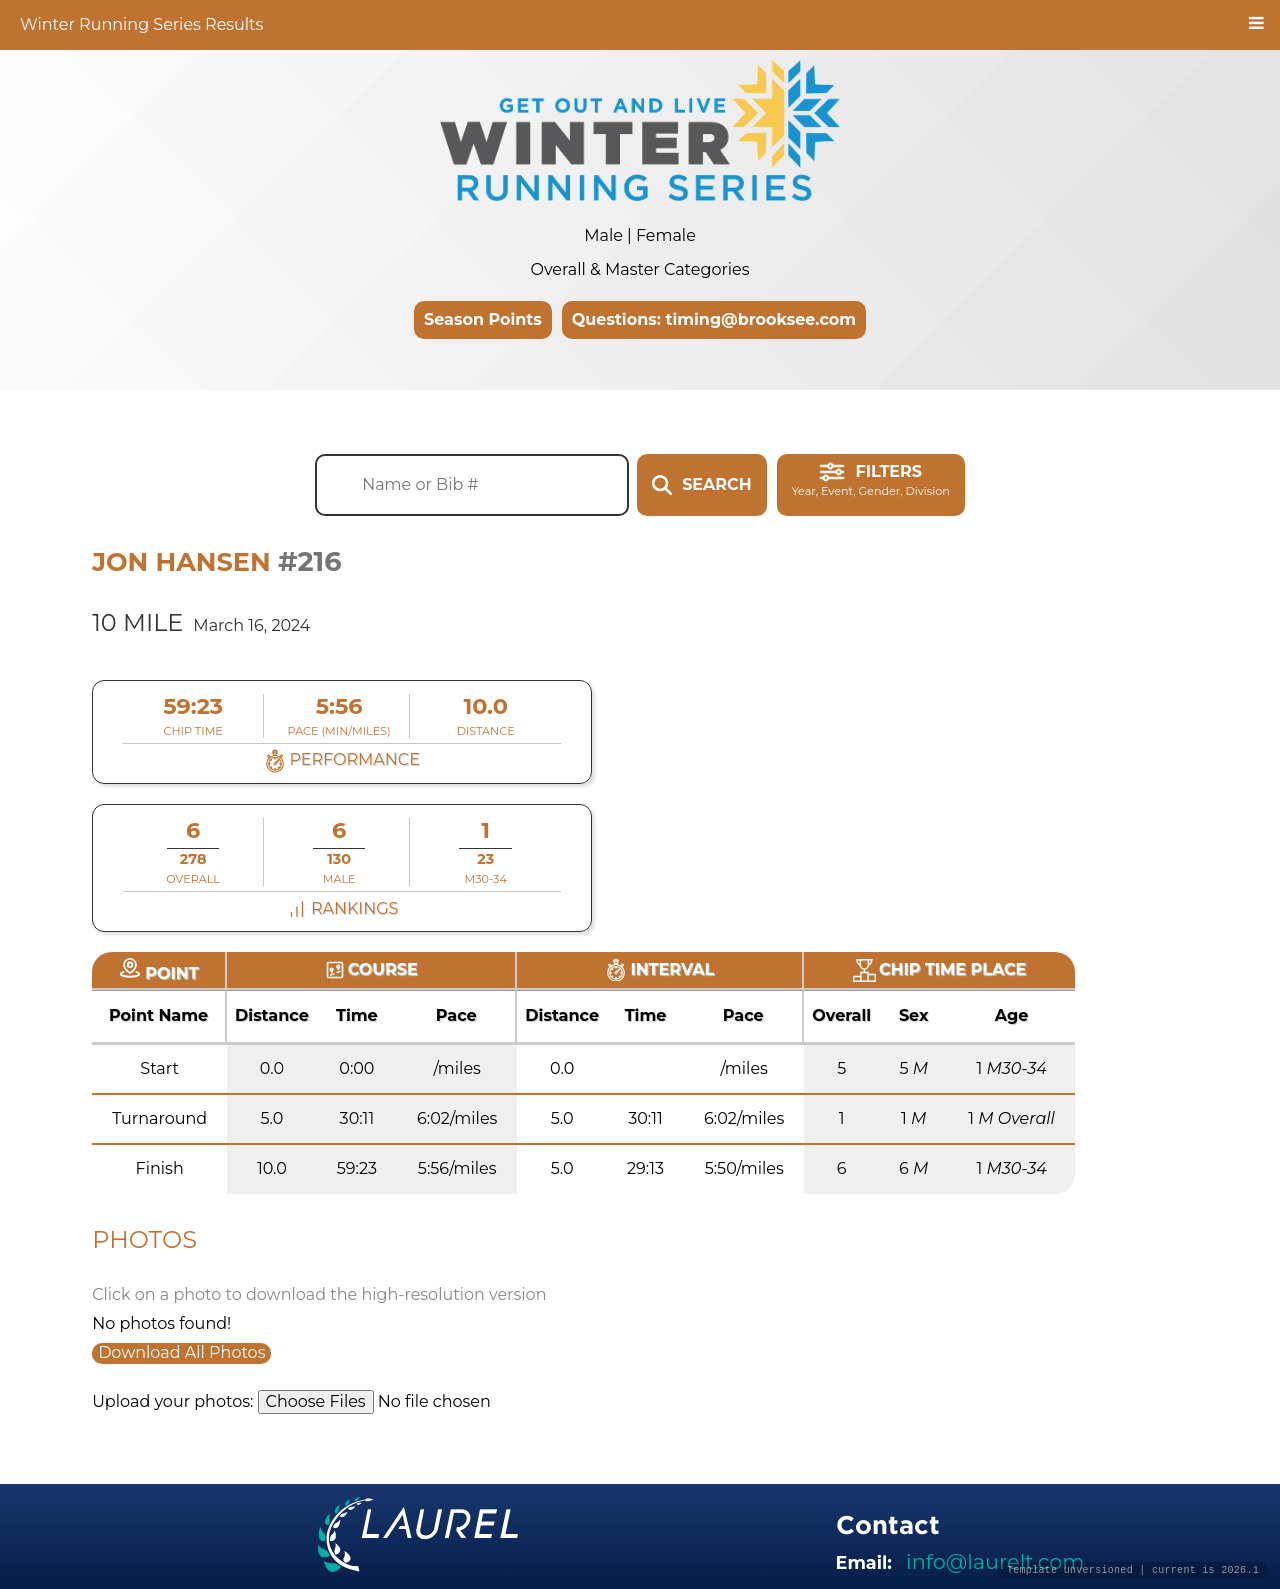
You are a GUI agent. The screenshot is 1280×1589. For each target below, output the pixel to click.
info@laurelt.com (995, 1561)
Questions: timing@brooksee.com (714, 319)
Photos (144, 1239)
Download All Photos (181, 1352)
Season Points (483, 319)
